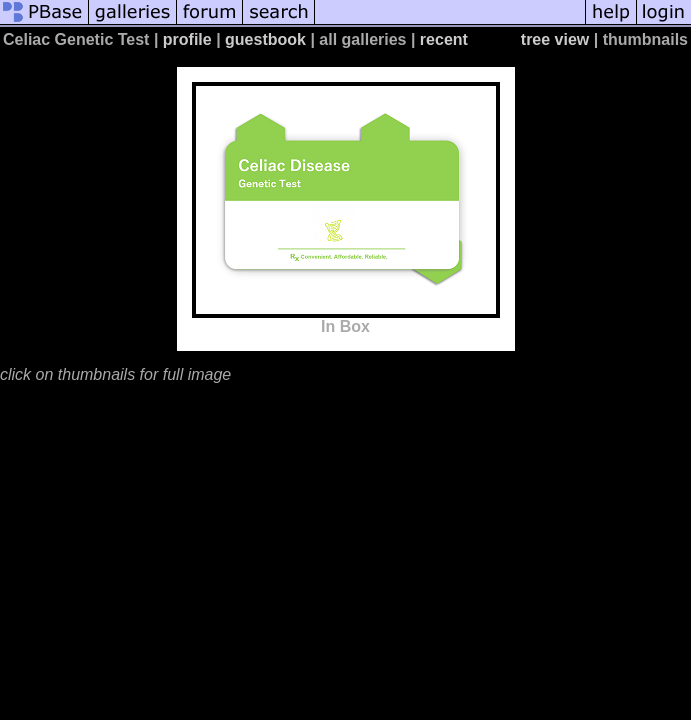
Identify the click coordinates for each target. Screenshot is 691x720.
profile (187, 39)
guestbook (265, 39)
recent (444, 39)
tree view (555, 39)
